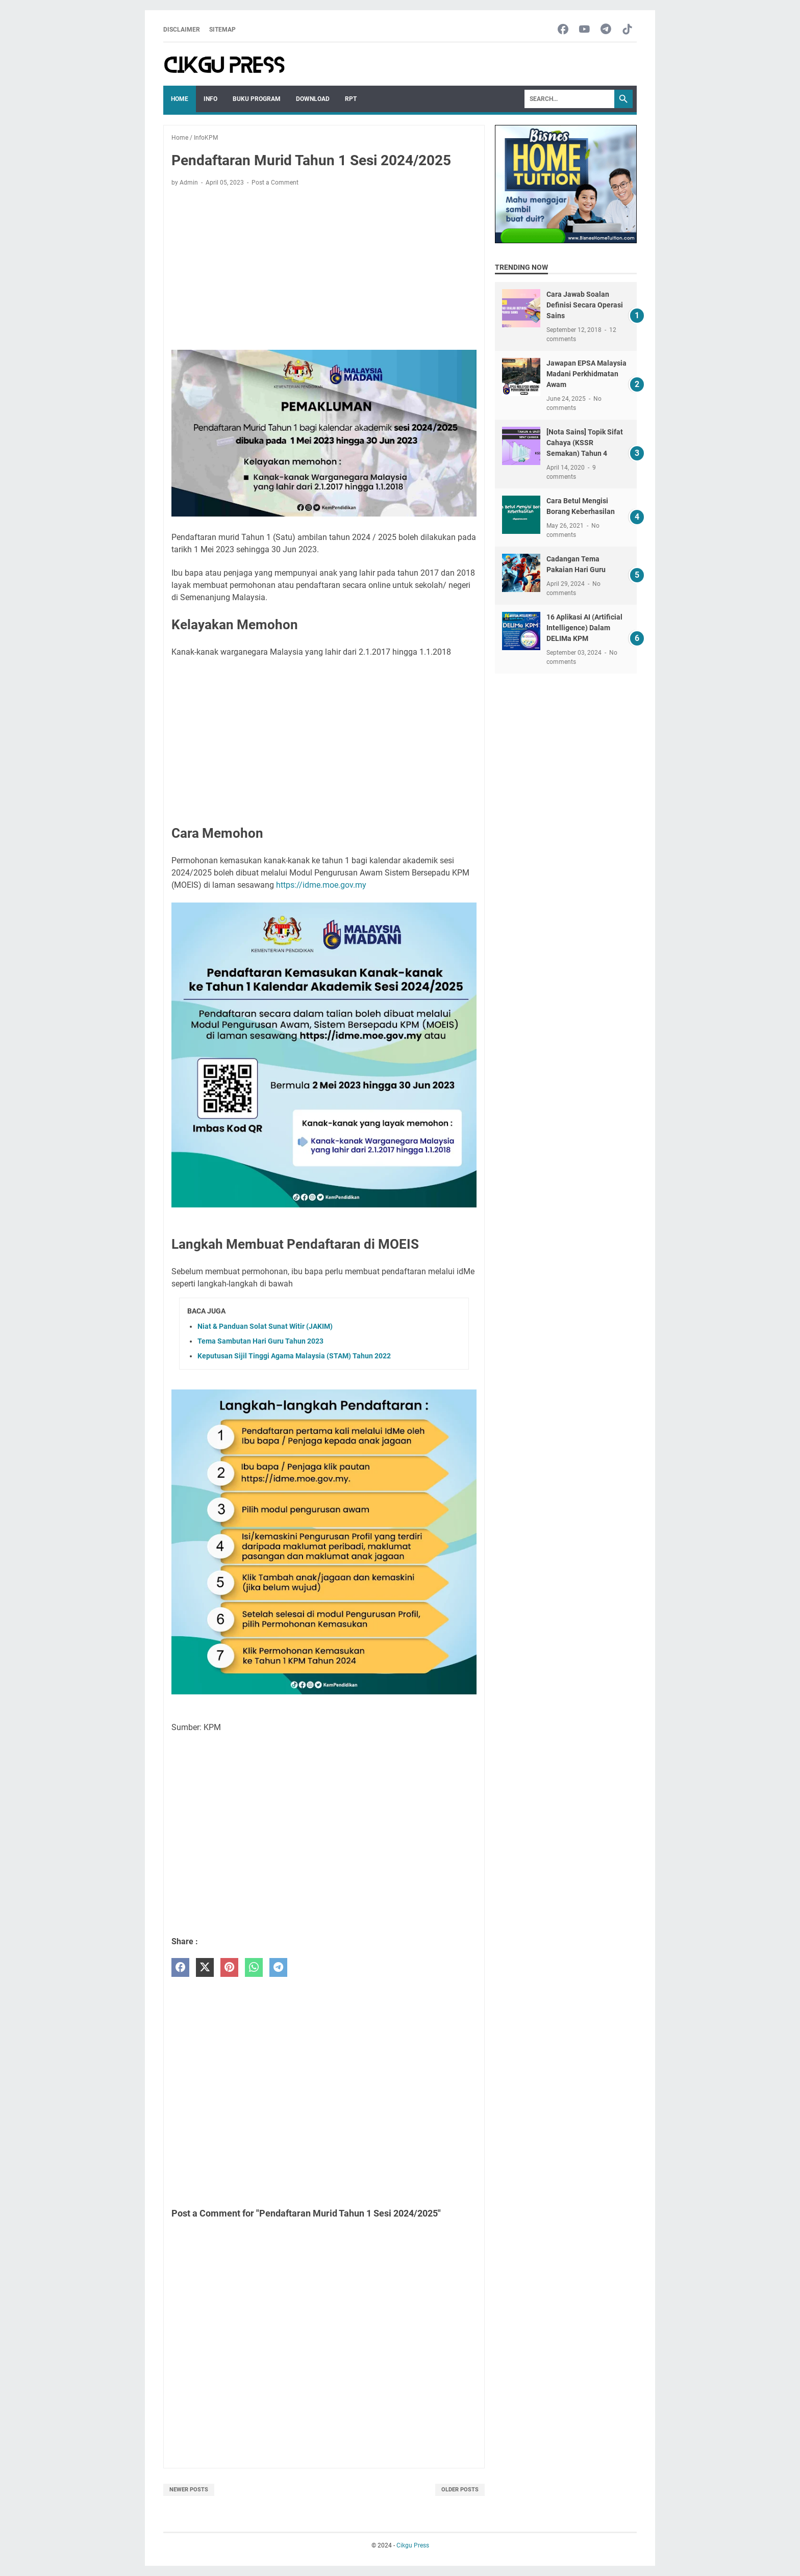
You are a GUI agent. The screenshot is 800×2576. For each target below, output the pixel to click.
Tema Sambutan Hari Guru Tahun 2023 (260, 1341)
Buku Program (257, 98)
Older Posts (460, 2489)
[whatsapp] (254, 1967)
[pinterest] (229, 1967)
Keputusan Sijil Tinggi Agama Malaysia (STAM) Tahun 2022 (294, 1356)
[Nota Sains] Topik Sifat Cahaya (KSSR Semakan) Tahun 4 (584, 442)
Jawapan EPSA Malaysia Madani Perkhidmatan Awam (586, 374)
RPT (351, 98)
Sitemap (222, 29)
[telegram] (278, 1967)
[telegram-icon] (606, 29)
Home (179, 98)
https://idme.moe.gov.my (321, 885)
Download (313, 98)
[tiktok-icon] (627, 29)
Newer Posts (188, 2489)
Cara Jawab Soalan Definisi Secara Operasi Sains (584, 305)
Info (210, 98)
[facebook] (180, 1967)
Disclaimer (181, 29)
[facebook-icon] (563, 29)
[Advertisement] (323, 270)
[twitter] (205, 1967)
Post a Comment (275, 182)
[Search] (569, 99)
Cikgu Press (412, 2545)
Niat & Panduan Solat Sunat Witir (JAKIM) (265, 1326)
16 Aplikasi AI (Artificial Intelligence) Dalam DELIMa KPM (584, 627)
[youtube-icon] (584, 29)
